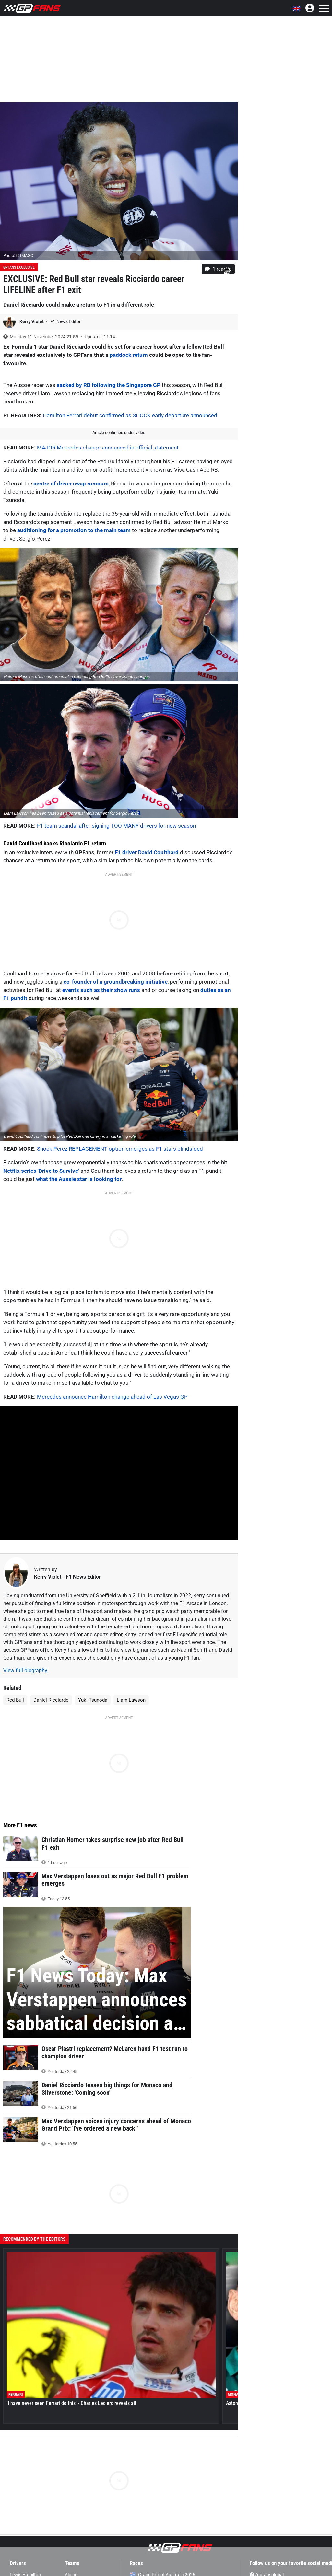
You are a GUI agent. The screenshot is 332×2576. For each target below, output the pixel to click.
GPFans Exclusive (19, 267)
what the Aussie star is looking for (79, 1179)
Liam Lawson (131, 1700)
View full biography (25, 1670)
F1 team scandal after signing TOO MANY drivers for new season (116, 825)
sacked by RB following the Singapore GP (108, 385)
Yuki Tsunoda (92, 1700)
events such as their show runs (101, 990)
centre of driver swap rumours (71, 483)
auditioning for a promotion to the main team (74, 530)
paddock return (129, 355)
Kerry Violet (32, 321)
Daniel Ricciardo (51, 1700)
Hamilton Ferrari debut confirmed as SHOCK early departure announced (130, 415)
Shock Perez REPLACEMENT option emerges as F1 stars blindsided (120, 1149)
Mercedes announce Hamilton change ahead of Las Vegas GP (112, 1396)
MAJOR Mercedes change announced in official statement (108, 447)
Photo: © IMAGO (18, 255)
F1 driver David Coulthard (147, 852)
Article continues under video (118, 432)
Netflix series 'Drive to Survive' (41, 1171)
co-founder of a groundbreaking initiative (116, 981)
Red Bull (15, 1700)
